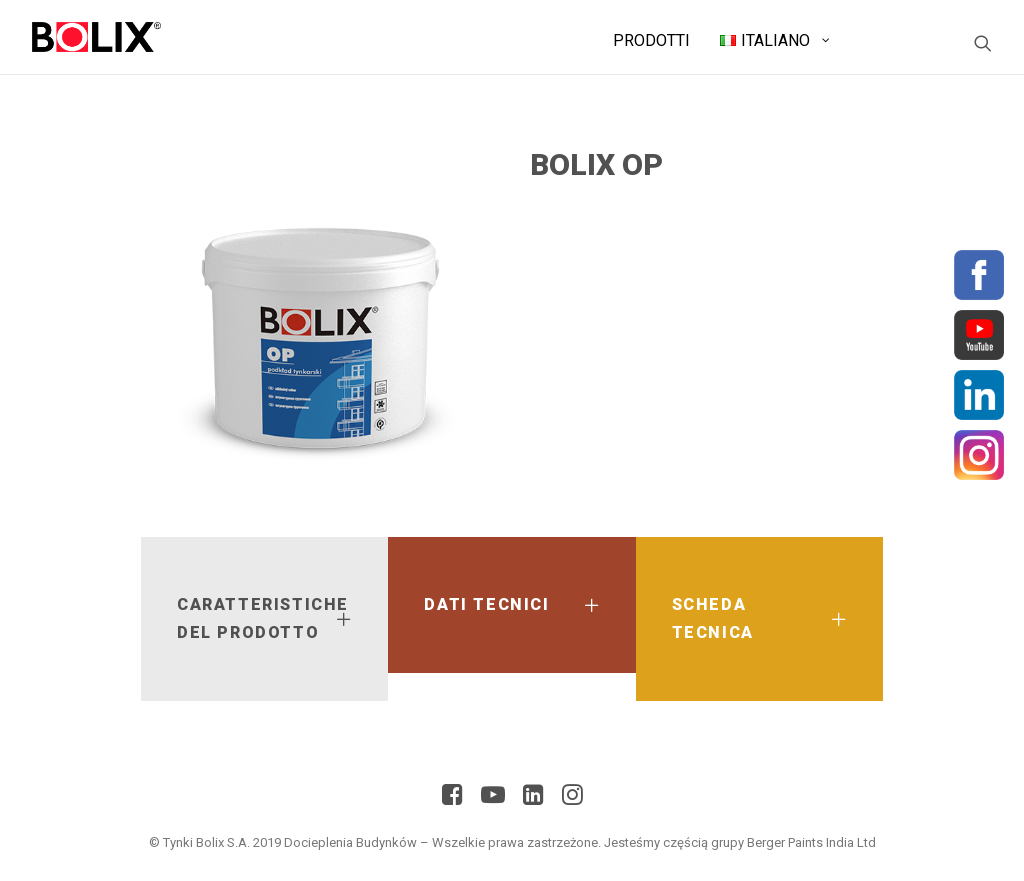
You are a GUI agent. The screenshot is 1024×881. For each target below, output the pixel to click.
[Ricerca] (983, 43)
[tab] (264, 619)
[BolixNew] (96, 37)
